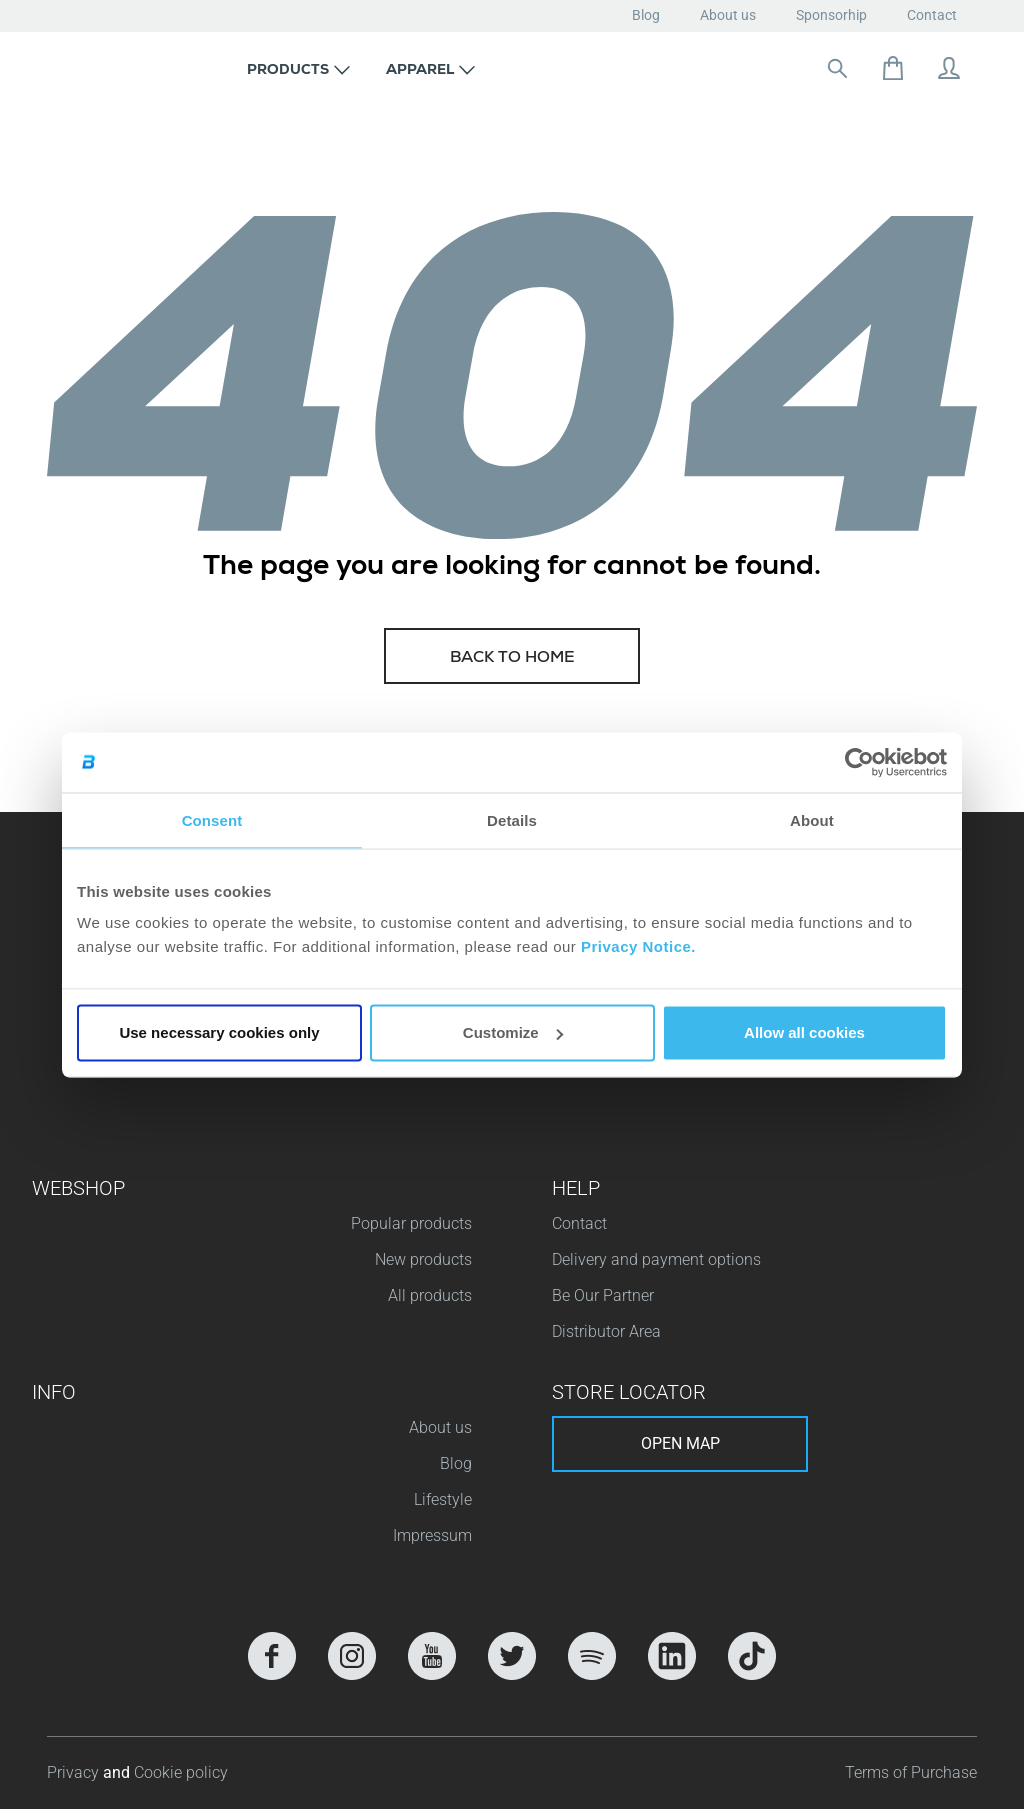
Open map (680, 1443)
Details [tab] (512, 819)
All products (430, 1295)
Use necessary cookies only (219, 1032)
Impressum (432, 1535)
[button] (298, 68)
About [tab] (812, 819)
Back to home (512, 659)
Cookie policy (181, 1772)
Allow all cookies (804, 1032)
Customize (513, 1032)
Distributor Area (606, 1331)
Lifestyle (443, 1499)
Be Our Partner (603, 1295)
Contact (932, 15)
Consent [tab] (212, 819)
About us (728, 15)
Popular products (411, 1223)
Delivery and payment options (656, 1259)
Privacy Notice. (638, 946)
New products (423, 1259)
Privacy (75, 1772)
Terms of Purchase (911, 1772)
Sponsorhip (831, 15)
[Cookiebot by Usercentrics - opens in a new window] (859, 762)
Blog (646, 15)
